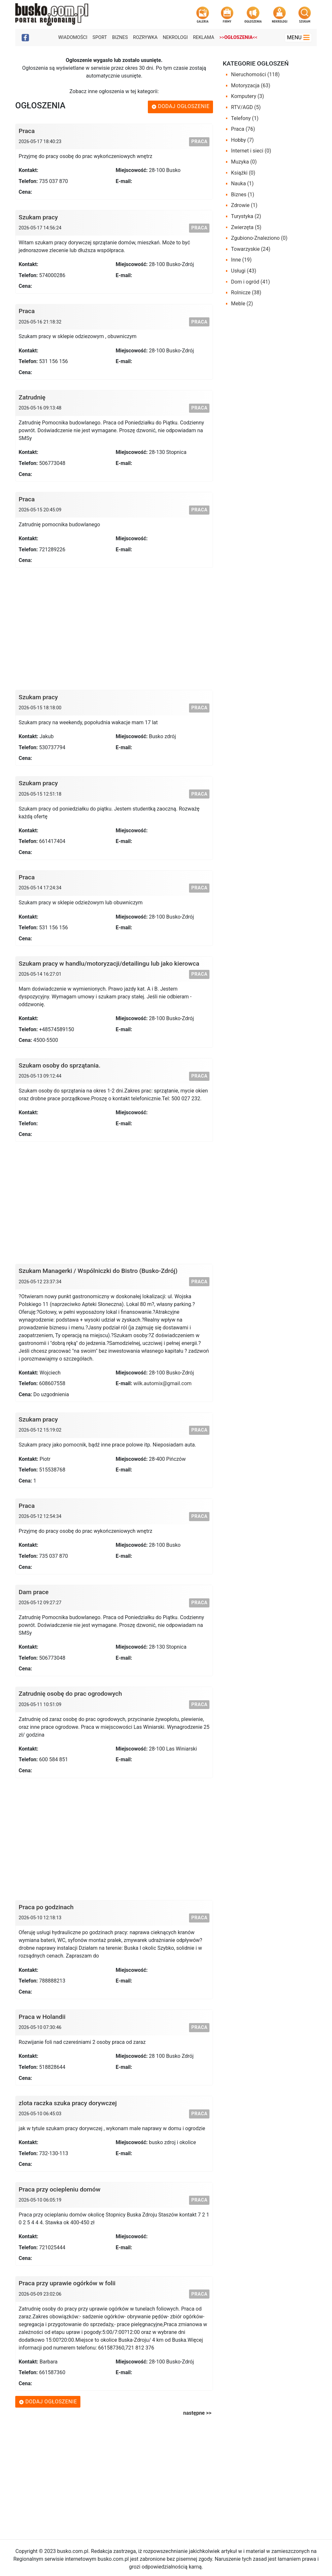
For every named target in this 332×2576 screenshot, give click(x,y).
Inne (241, 260)
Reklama (203, 37)
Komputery (247, 96)
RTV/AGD (246, 107)
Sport (99, 37)
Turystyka (246, 216)
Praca (27, 131)
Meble (242, 303)
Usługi (243, 271)
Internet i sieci (251, 151)
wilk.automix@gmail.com (162, 1383)
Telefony (245, 118)
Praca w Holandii (42, 2017)
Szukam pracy (38, 217)
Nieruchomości (255, 74)
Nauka (242, 183)
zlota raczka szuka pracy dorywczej (68, 2103)
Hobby (242, 140)
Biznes (120, 37)
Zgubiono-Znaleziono (259, 238)
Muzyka (244, 162)
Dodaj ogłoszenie (180, 106)
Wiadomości (73, 37)
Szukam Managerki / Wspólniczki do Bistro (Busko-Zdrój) (98, 1271)
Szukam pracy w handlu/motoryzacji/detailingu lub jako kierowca (109, 963)
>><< (238, 37)
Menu (298, 37)
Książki (243, 173)
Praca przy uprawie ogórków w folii (67, 2283)
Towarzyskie (250, 249)
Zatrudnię (32, 397)
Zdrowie (244, 205)
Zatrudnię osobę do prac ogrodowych (70, 1693)
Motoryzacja (250, 85)
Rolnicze (246, 292)
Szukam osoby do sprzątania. (60, 1065)
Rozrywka (145, 37)
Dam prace (34, 1592)
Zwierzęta (246, 227)
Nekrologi (175, 37)
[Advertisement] (114, 626)
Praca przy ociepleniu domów (60, 2189)
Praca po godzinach (46, 1907)
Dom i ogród (250, 282)
